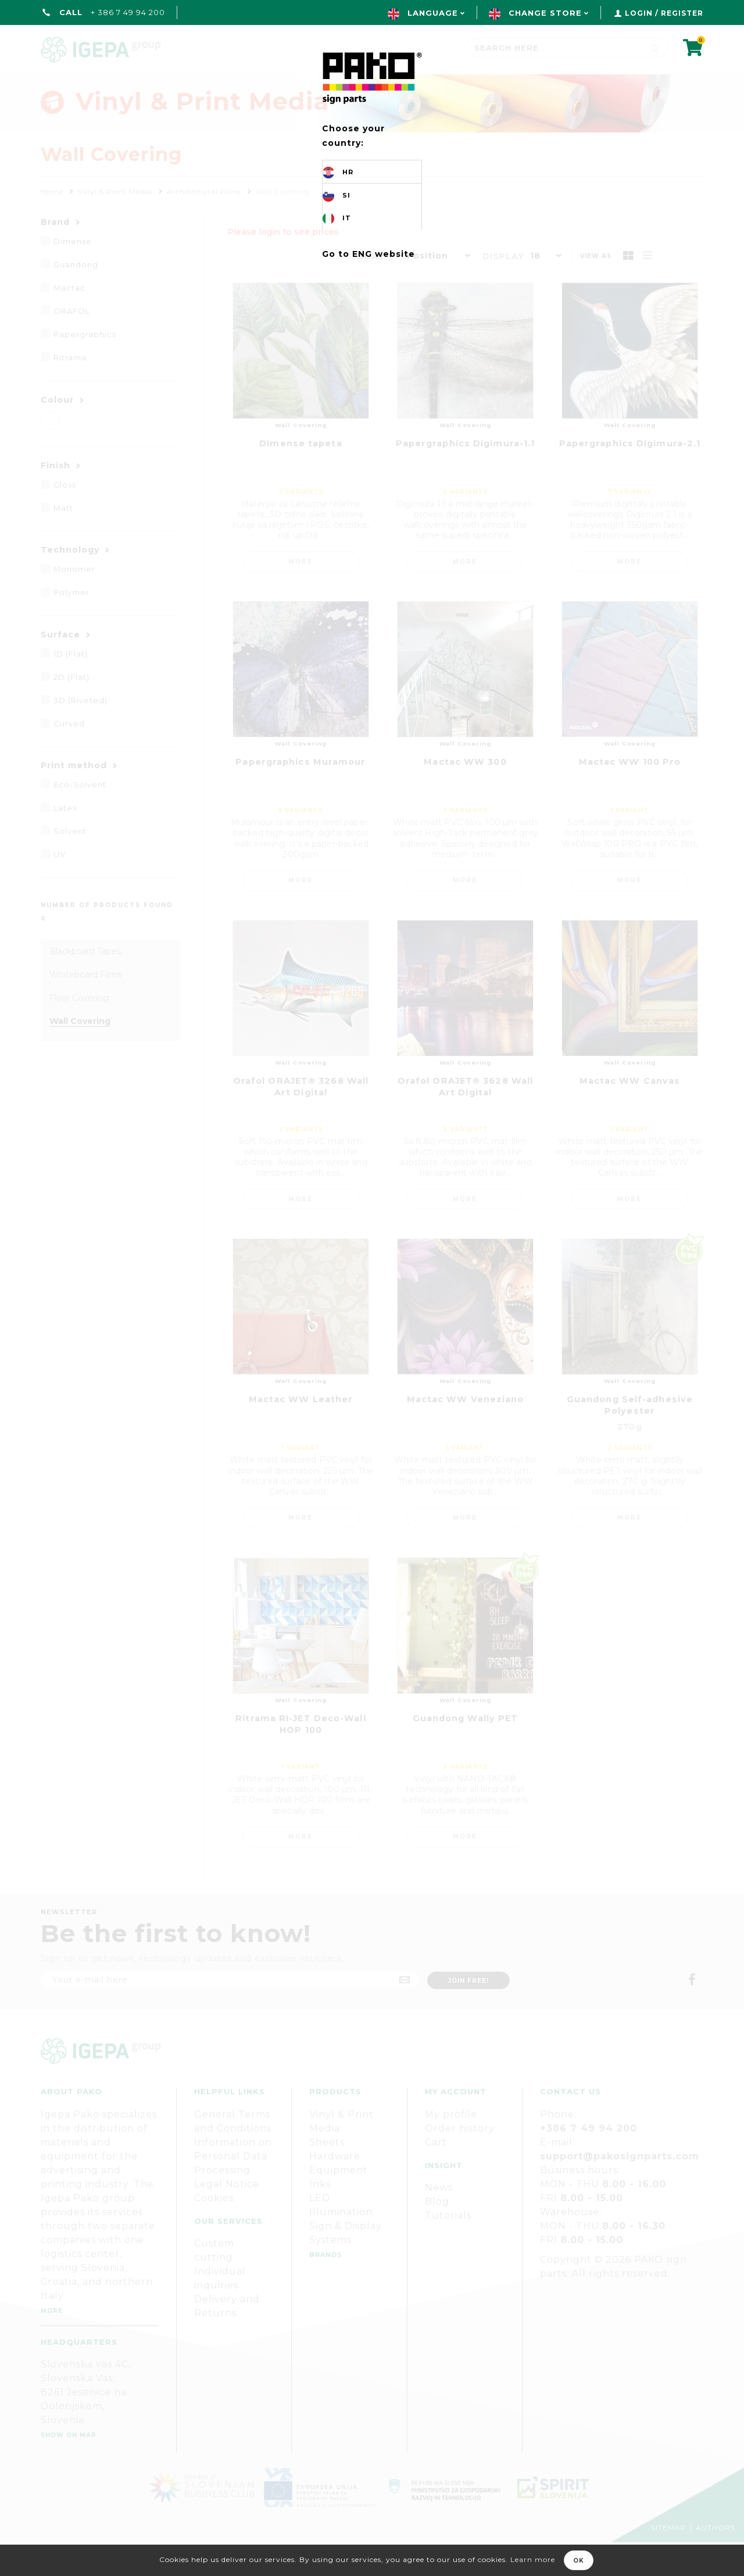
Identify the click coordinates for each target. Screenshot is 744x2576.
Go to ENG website (368, 254)
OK (578, 2560)
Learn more (532, 2559)
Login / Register (664, 13)
